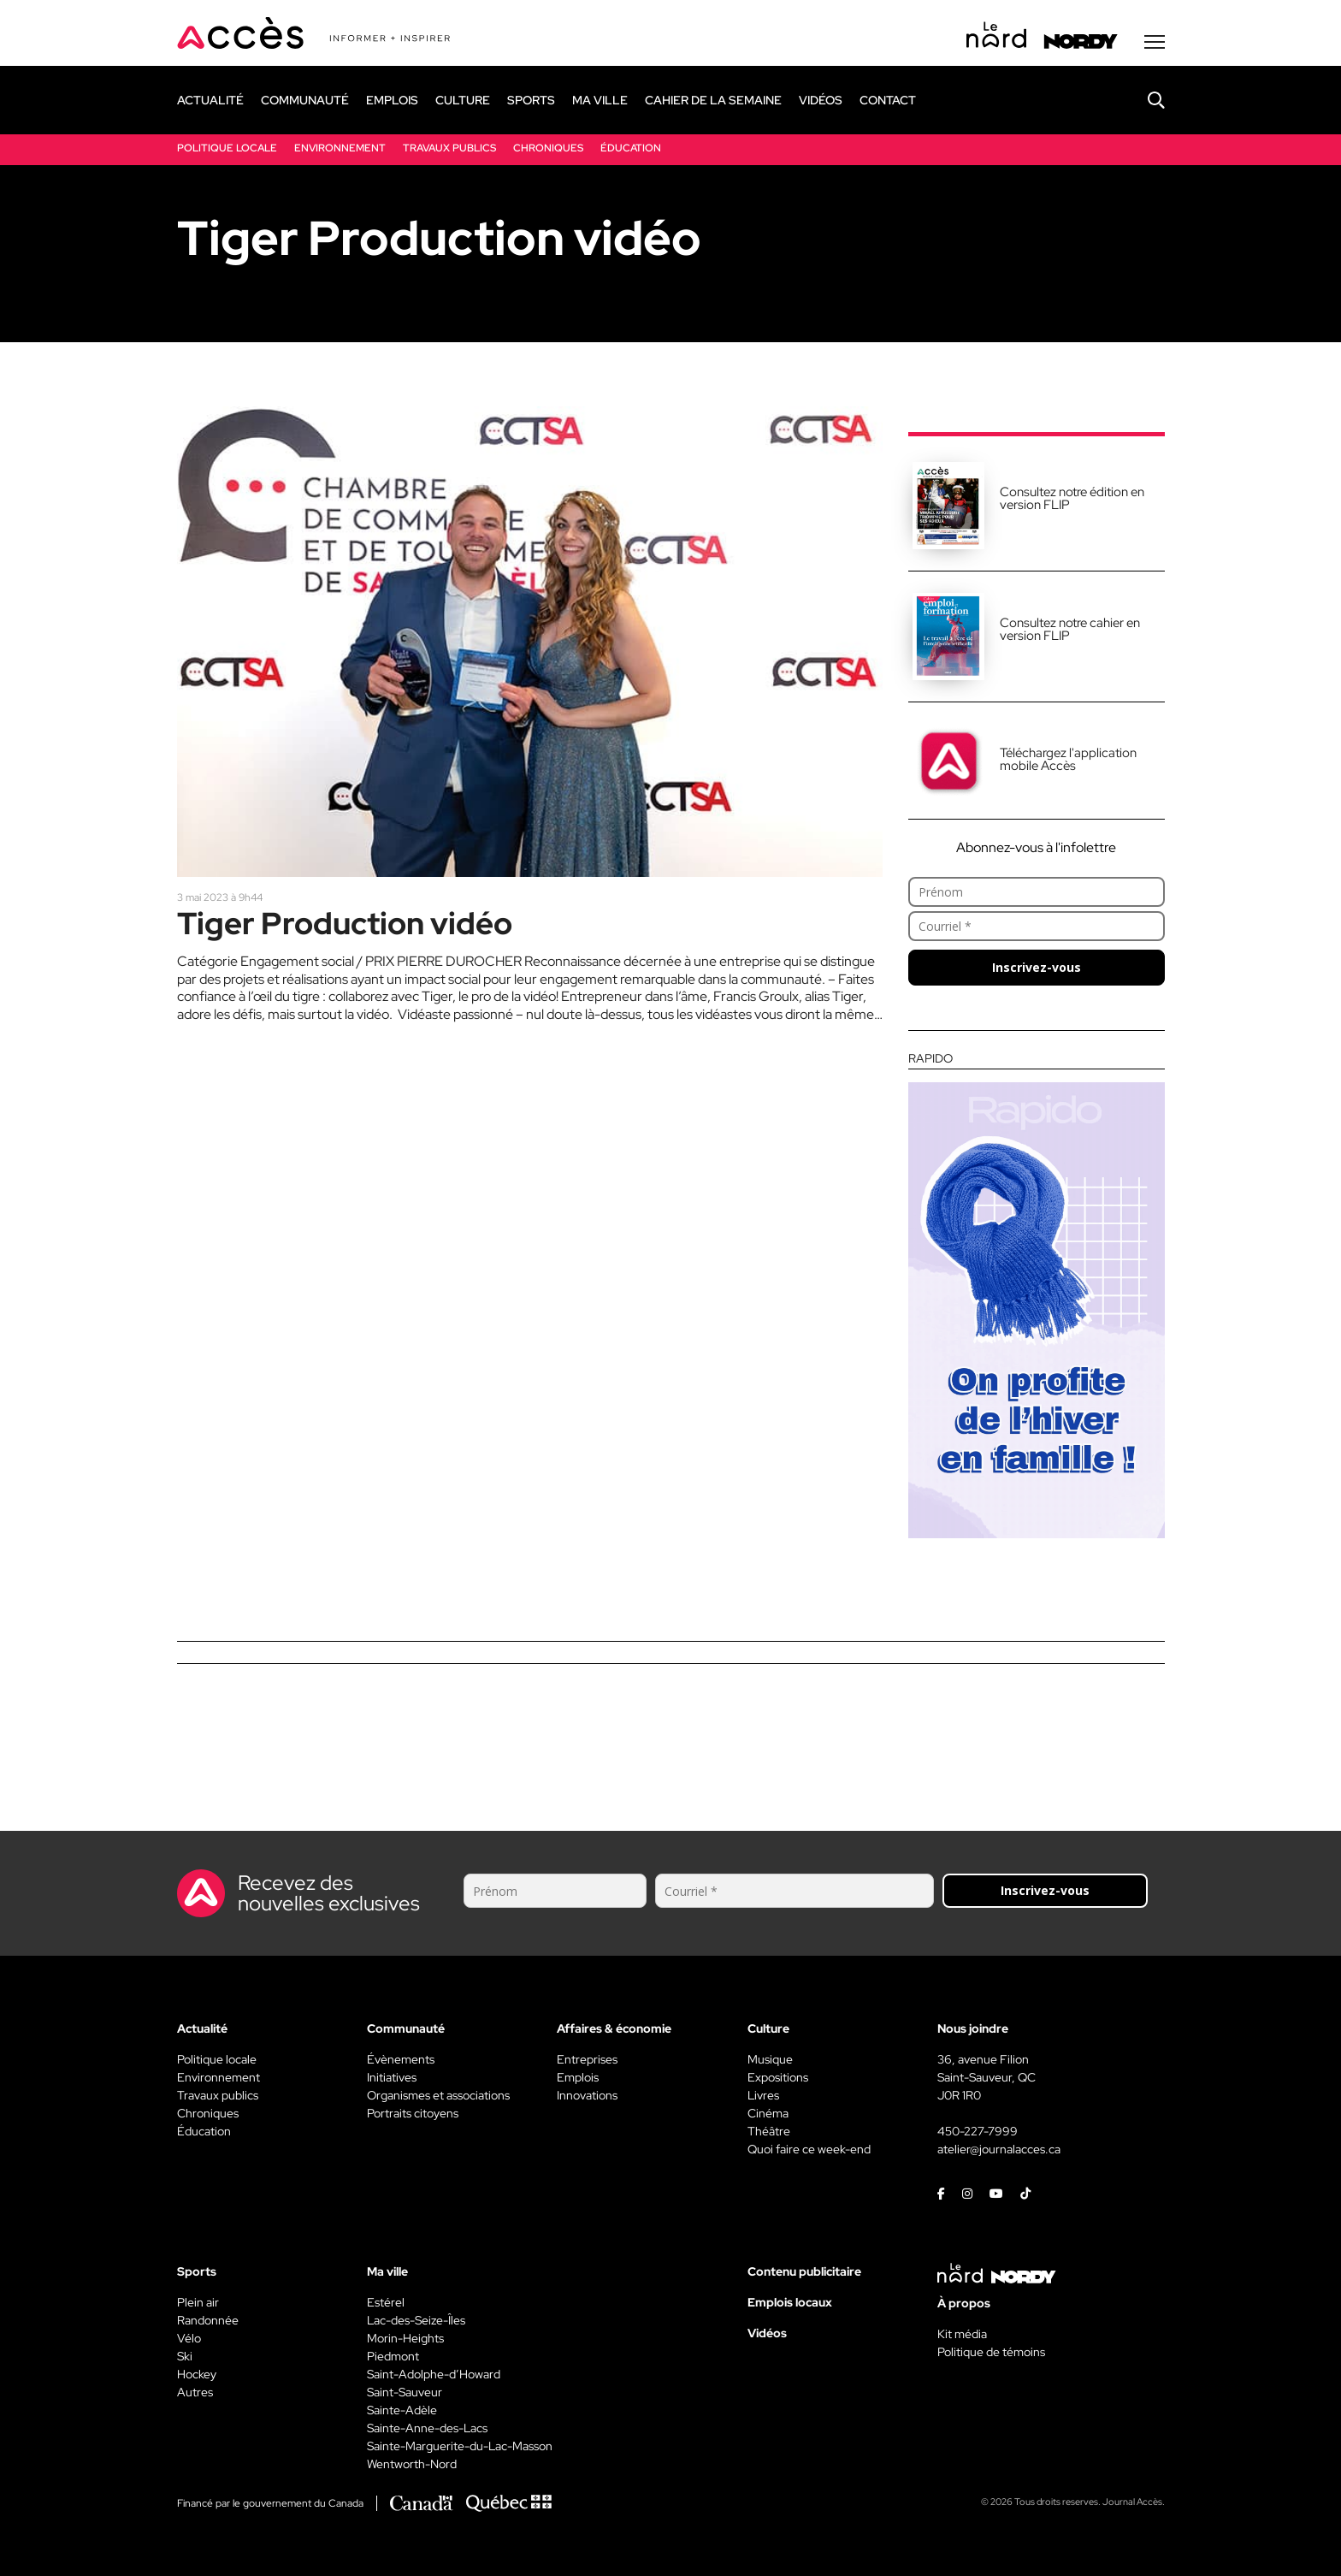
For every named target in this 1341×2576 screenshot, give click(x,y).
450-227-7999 (977, 2131)
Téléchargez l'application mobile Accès (1068, 759)
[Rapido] (1036, 1295)
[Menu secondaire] (1154, 42)
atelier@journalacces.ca (998, 2149)
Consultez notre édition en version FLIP (1072, 498)
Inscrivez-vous (1036, 967)
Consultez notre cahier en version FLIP (1070, 629)
